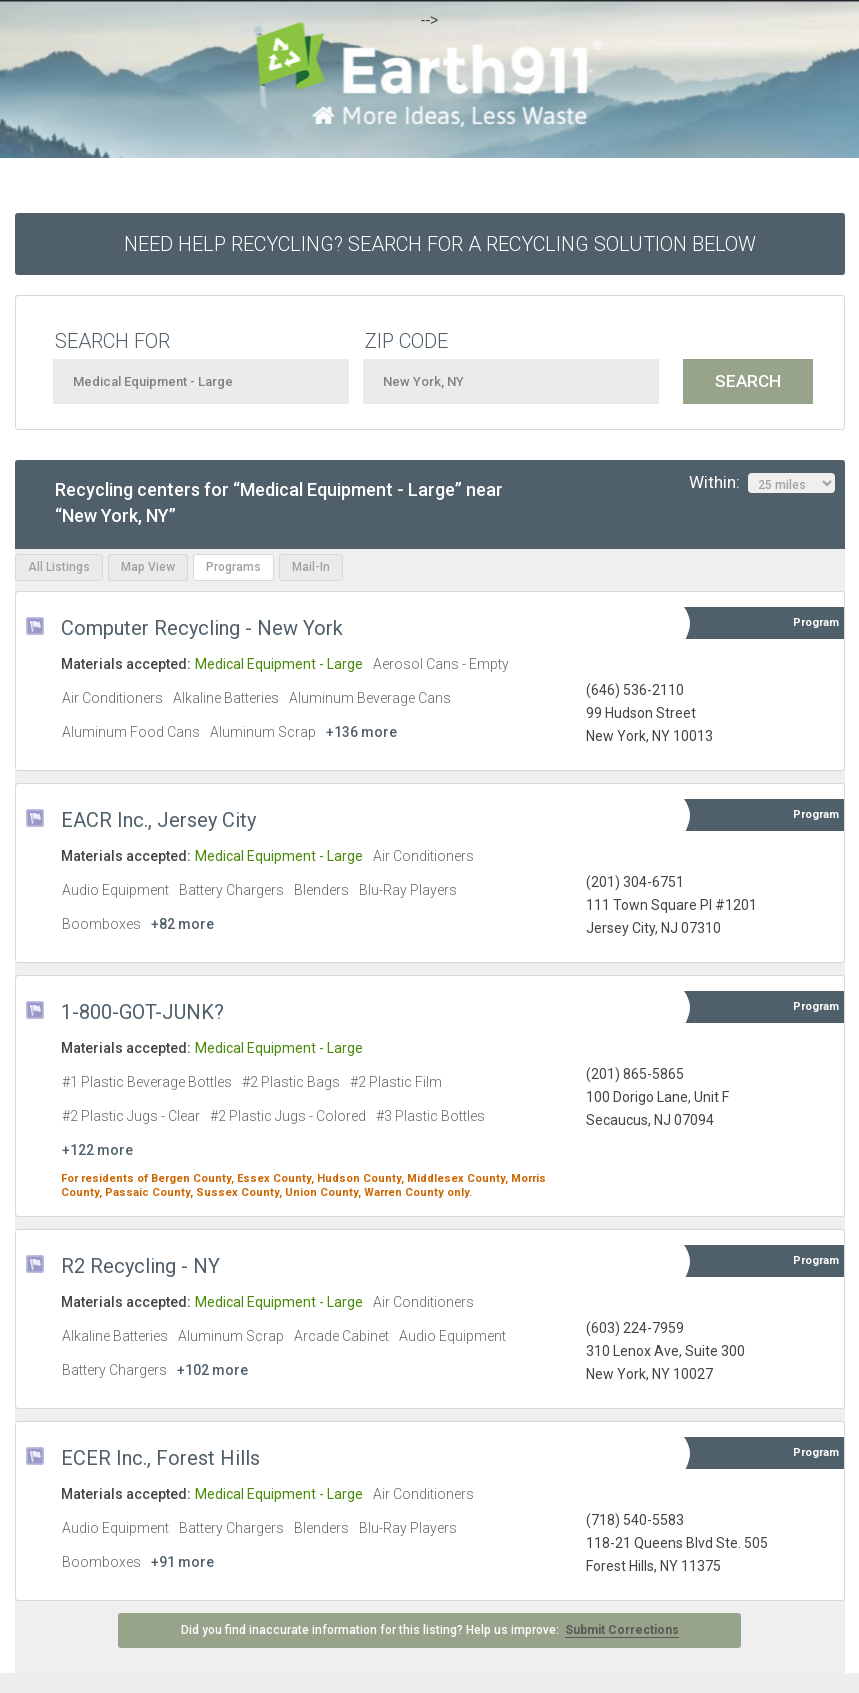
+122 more (97, 1150)
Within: (762, 483)
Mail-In (311, 567)
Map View (148, 567)
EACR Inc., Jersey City (158, 820)
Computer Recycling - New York (202, 628)
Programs (233, 567)
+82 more (182, 924)
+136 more (361, 732)
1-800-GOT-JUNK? (142, 1012)
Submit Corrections (622, 1630)
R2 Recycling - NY (140, 1266)
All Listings (59, 567)
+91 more (182, 1562)
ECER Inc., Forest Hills (160, 1458)
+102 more (212, 1370)
